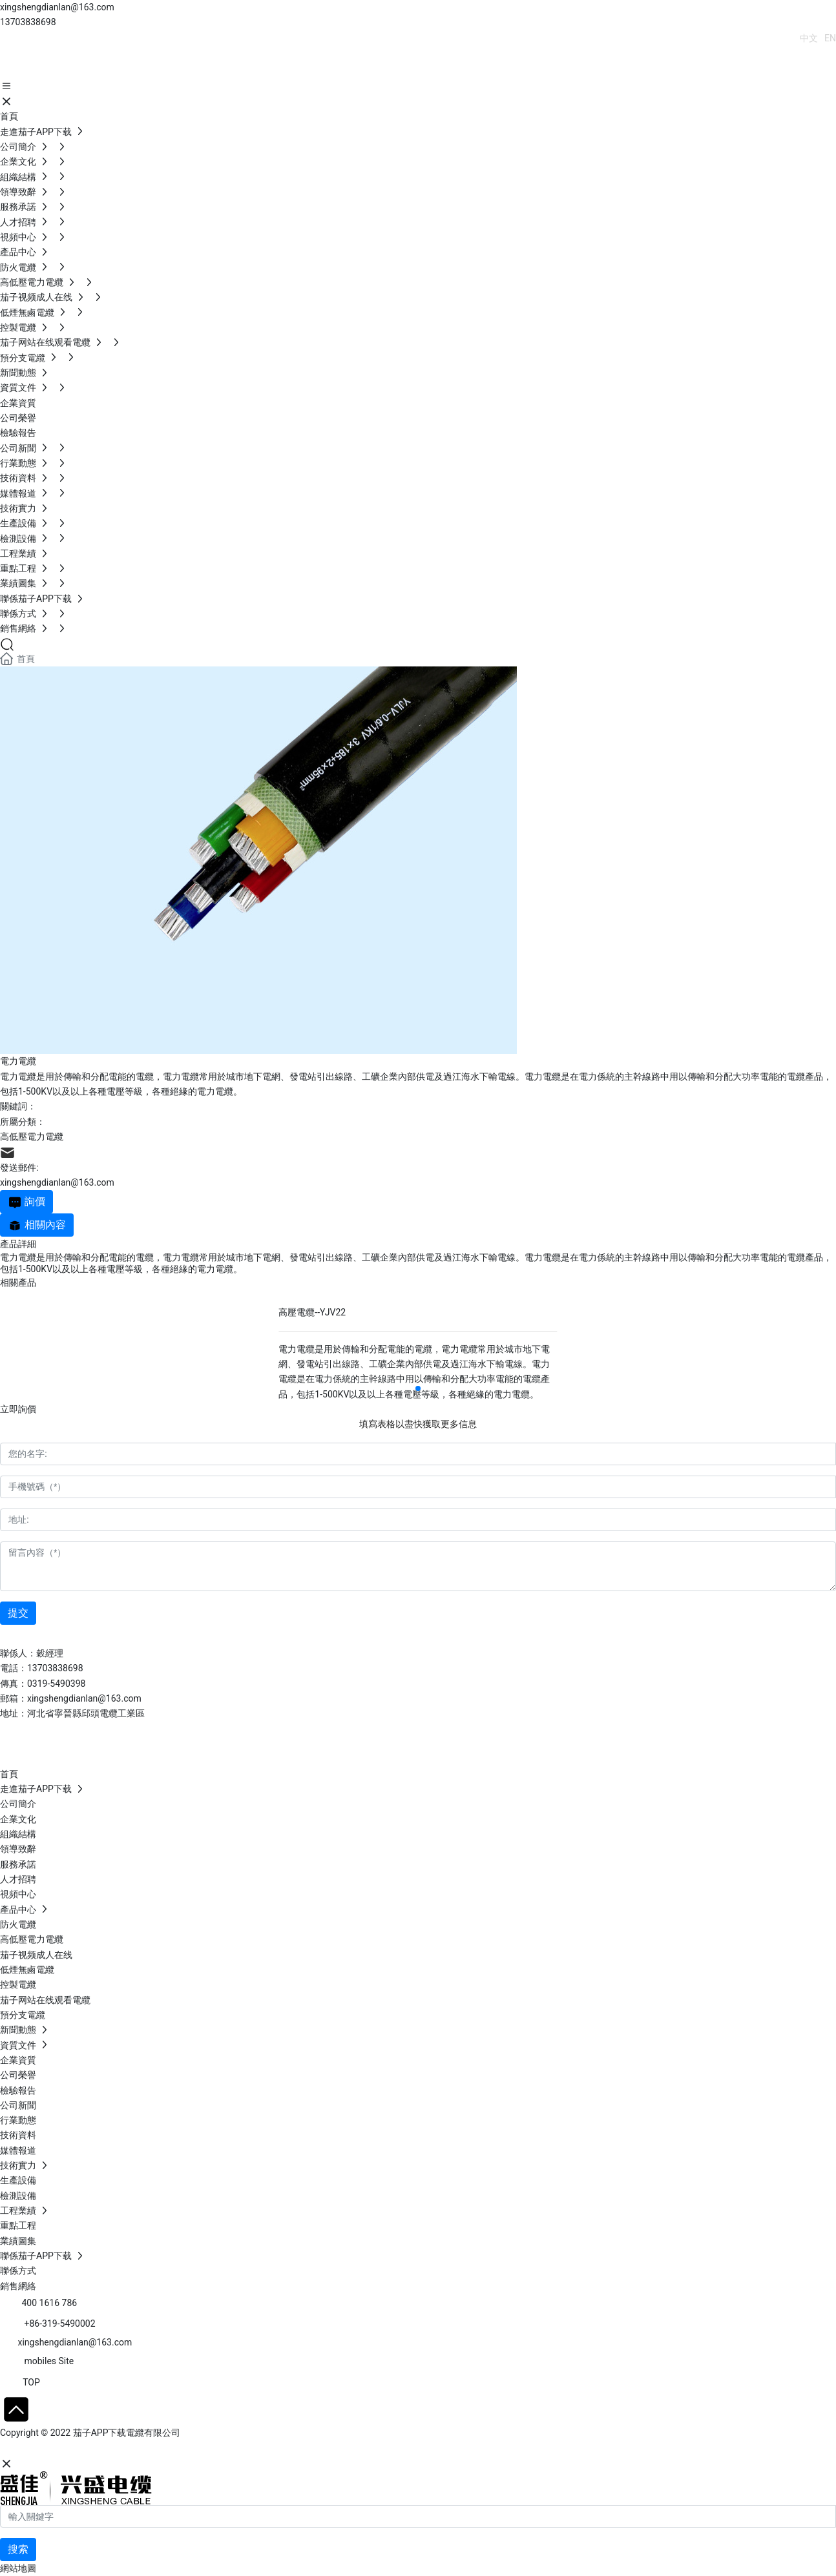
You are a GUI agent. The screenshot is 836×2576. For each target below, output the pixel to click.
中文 (809, 38)
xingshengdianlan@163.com (57, 7)
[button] (418, 1388)
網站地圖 (18, 2568)
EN (830, 38)
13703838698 (28, 22)
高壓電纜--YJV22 (312, 1312)
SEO (126, 2449)
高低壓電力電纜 (31, 1136)
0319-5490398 (56, 1683)
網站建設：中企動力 (40, 2449)
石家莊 (96, 2449)
